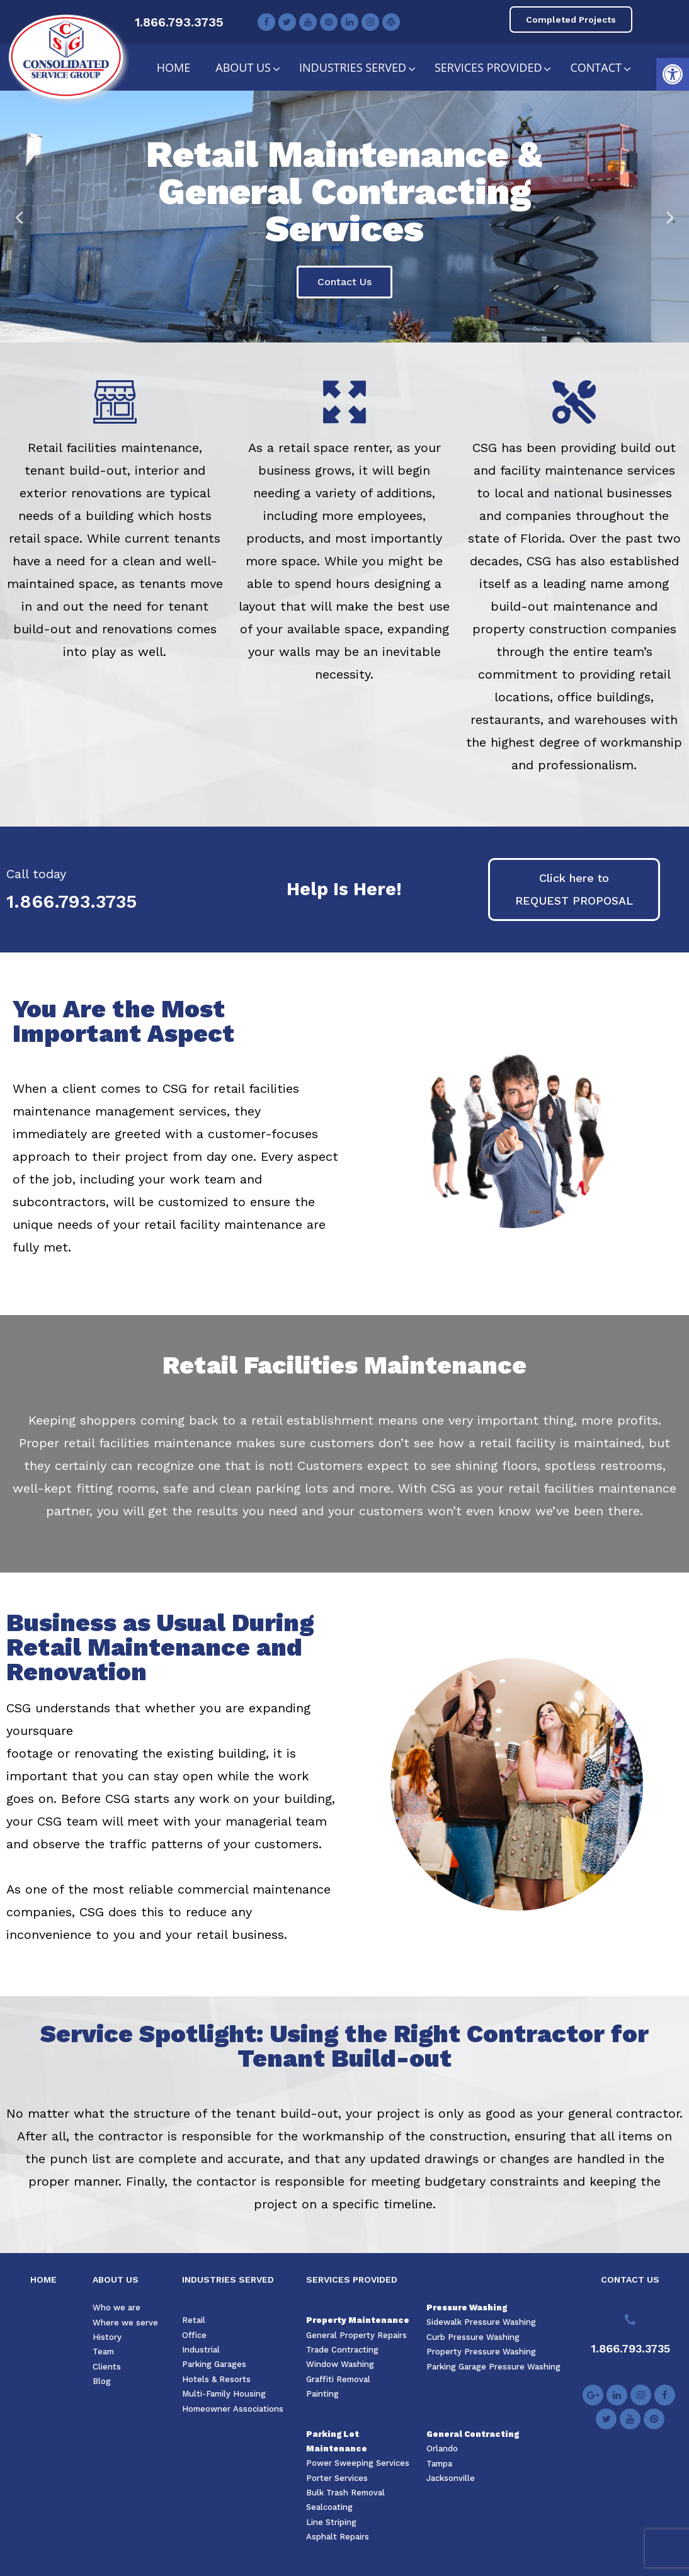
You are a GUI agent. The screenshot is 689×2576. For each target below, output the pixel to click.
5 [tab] (369, 333)
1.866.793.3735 (179, 22)
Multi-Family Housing (224, 2393)
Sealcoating (329, 2507)
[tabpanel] (344, 216)
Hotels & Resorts (216, 2379)
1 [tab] (319, 333)
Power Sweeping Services (357, 2463)
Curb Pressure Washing (473, 2337)
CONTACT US (630, 2279)
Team (103, 2351)
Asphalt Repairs (337, 2536)
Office (194, 2335)
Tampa (439, 2463)
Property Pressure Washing (481, 2351)
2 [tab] (332, 333)
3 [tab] (344, 333)
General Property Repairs (356, 2335)
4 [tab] (357, 333)
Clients (107, 2366)
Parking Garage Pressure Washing (493, 2366)
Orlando (442, 2448)
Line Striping (331, 2522)
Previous (19, 217)
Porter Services (337, 2478)
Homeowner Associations (232, 2409)
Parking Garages (214, 2364)
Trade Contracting (342, 2349)
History (107, 2337)
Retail (193, 2320)
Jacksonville (450, 2478)
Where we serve (125, 2322)
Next (670, 217)
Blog (102, 2381)
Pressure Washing (466, 2307)
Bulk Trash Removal (345, 2492)
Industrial (201, 2349)
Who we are (116, 2307)
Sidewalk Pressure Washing (481, 2322)
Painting (322, 2393)
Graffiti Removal (338, 2379)
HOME (43, 2279)
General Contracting (472, 2434)
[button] (672, 74)
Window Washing (340, 2364)
